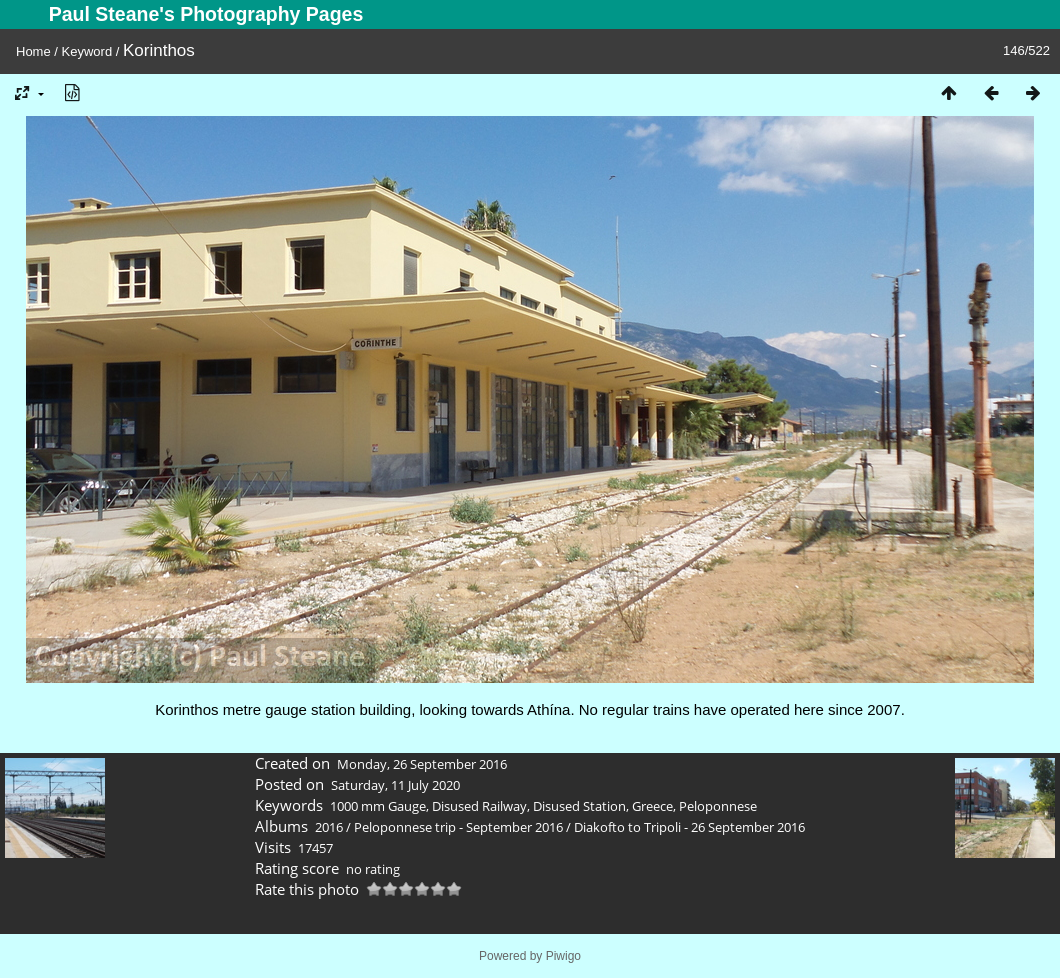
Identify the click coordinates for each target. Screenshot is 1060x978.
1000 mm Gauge (378, 806)
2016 (329, 827)
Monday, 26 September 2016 (422, 764)
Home (33, 51)
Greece (652, 806)
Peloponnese (718, 806)
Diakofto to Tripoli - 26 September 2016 (689, 827)
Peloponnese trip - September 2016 (458, 827)
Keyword (87, 51)
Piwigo (563, 956)
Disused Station (579, 806)
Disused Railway (479, 806)
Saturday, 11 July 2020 (395, 785)
